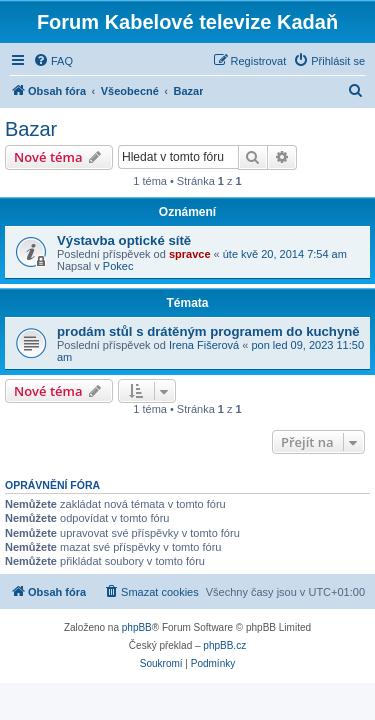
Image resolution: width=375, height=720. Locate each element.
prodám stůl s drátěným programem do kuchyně (208, 331)
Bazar (31, 129)
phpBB (137, 627)
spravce (190, 254)
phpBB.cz (224, 645)
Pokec (118, 266)
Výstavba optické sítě (124, 240)
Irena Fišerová (204, 345)
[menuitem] (53, 61)
